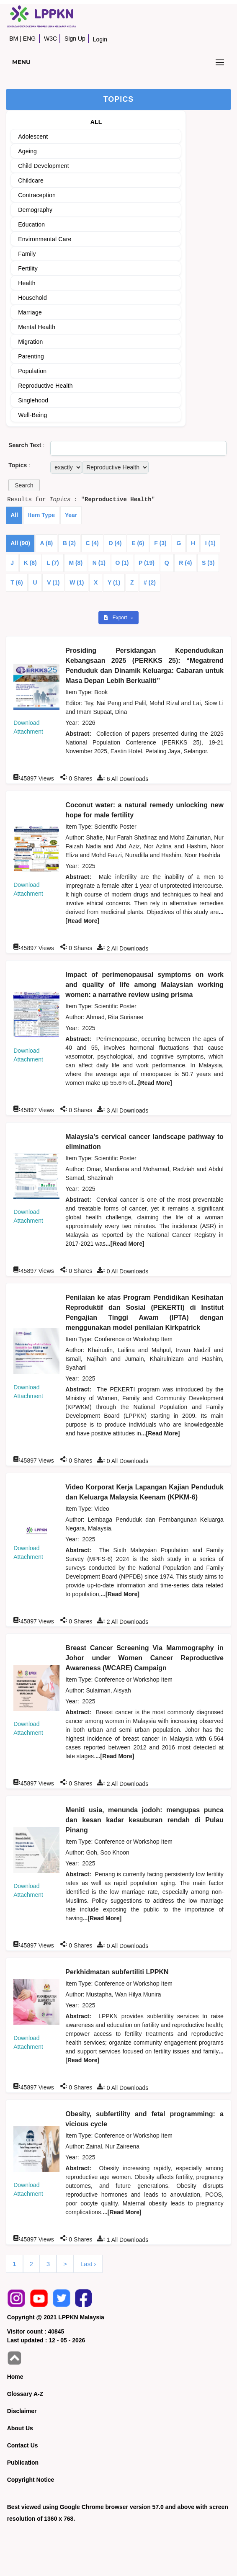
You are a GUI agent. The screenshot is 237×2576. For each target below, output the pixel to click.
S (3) (208, 562)
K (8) (30, 562)
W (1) (77, 582)
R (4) (185, 562)
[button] (23, 485)
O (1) (122, 562)
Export (116, 618)
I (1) (210, 543)
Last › (88, 2263)
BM (13, 38)
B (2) (69, 543)
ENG (29, 38)
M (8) (75, 562)
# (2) (150, 582)
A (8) (46, 543)
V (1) (53, 582)
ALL (96, 121)
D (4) (114, 543)
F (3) (160, 543)
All (14, 515)
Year (71, 515)
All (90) (20, 543)
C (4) (92, 543)
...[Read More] (152, 1082)
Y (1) (114, 582)
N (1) (99, 562)
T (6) (16, 582)
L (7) (52, 562)
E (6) (137, 543)
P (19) (147, 562)
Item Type (41, 515)
